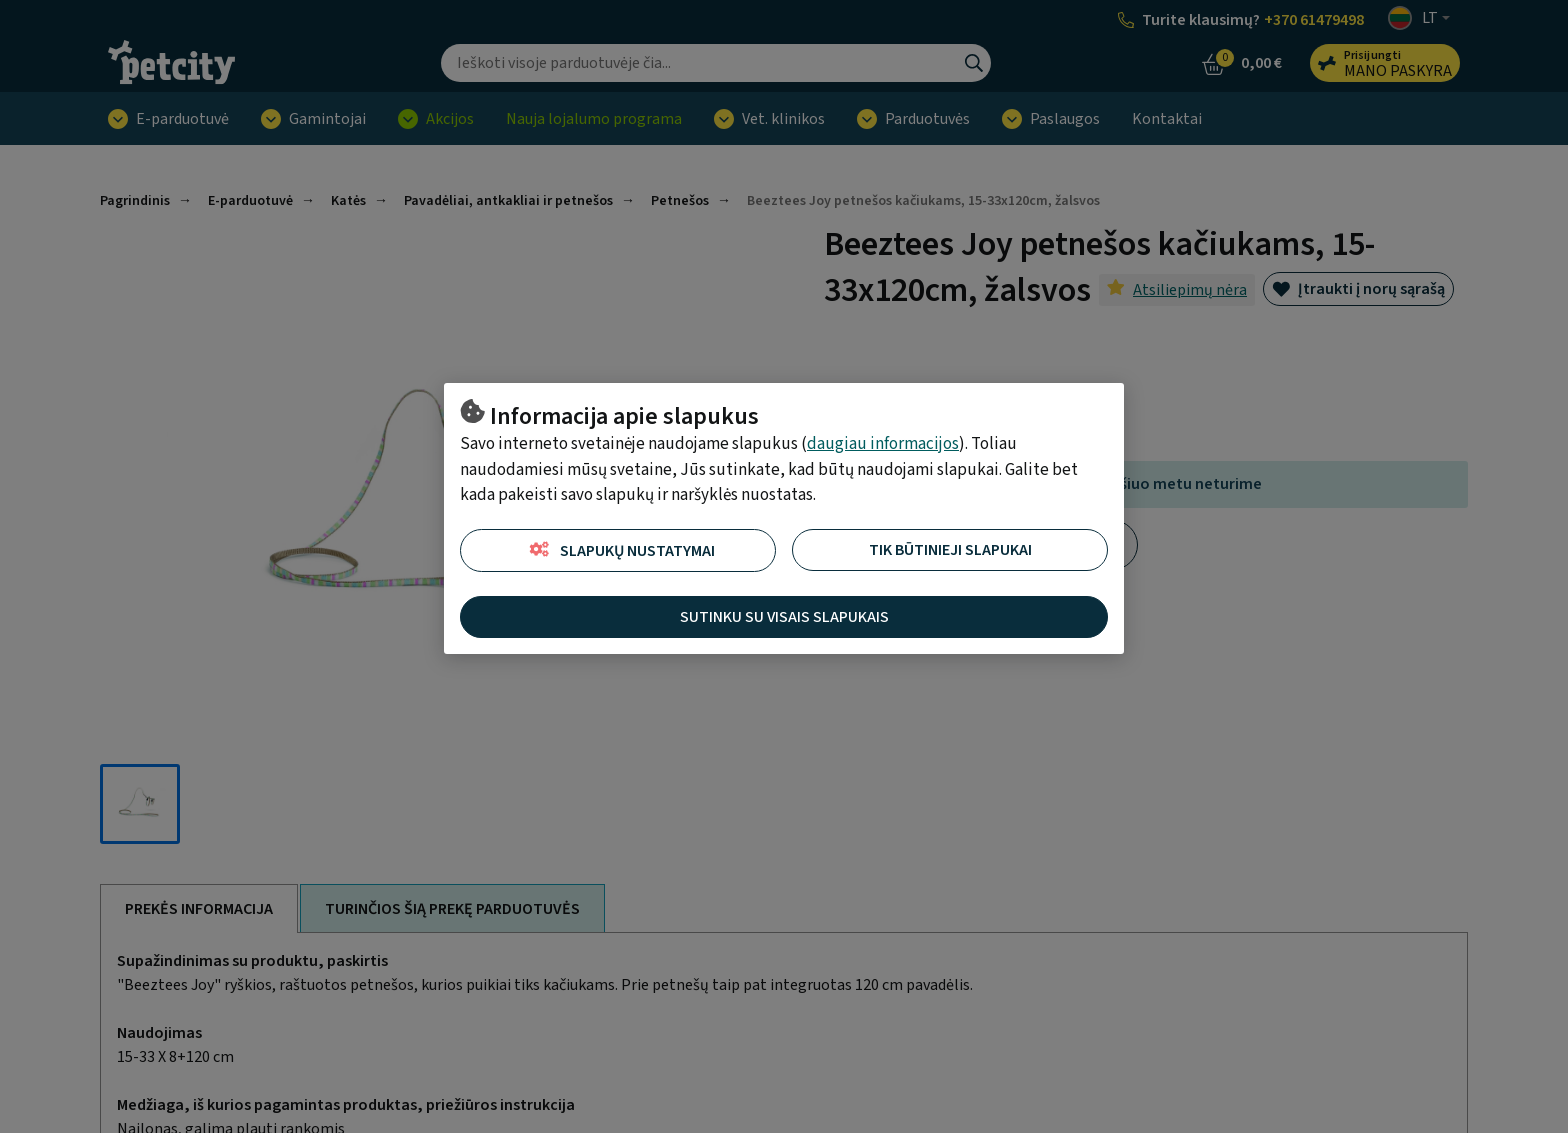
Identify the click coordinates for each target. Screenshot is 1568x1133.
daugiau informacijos (883, 444)
